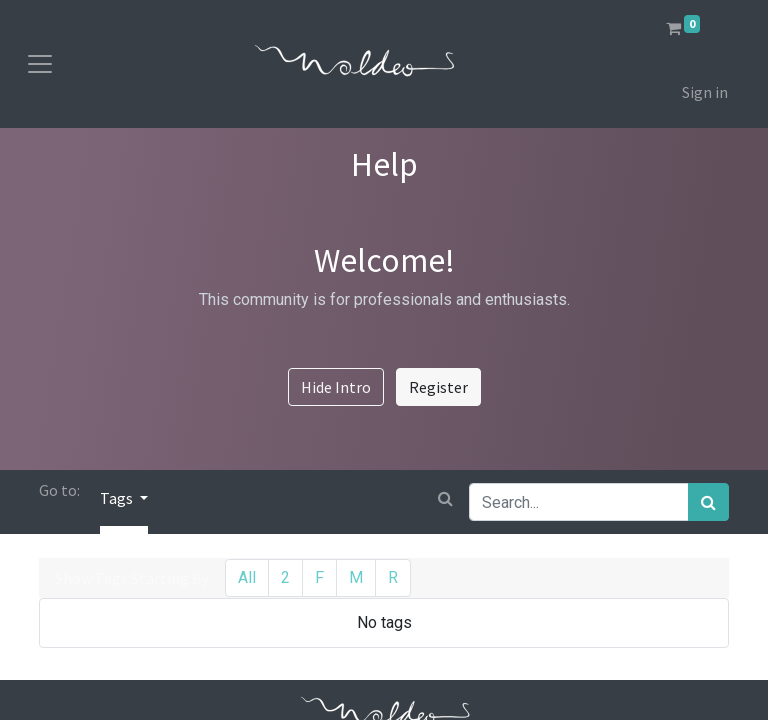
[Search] (708, 502)
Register (438, 387)
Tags (118, 498)
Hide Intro (336, 387)
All (247, 577)
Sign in (705, 92)
